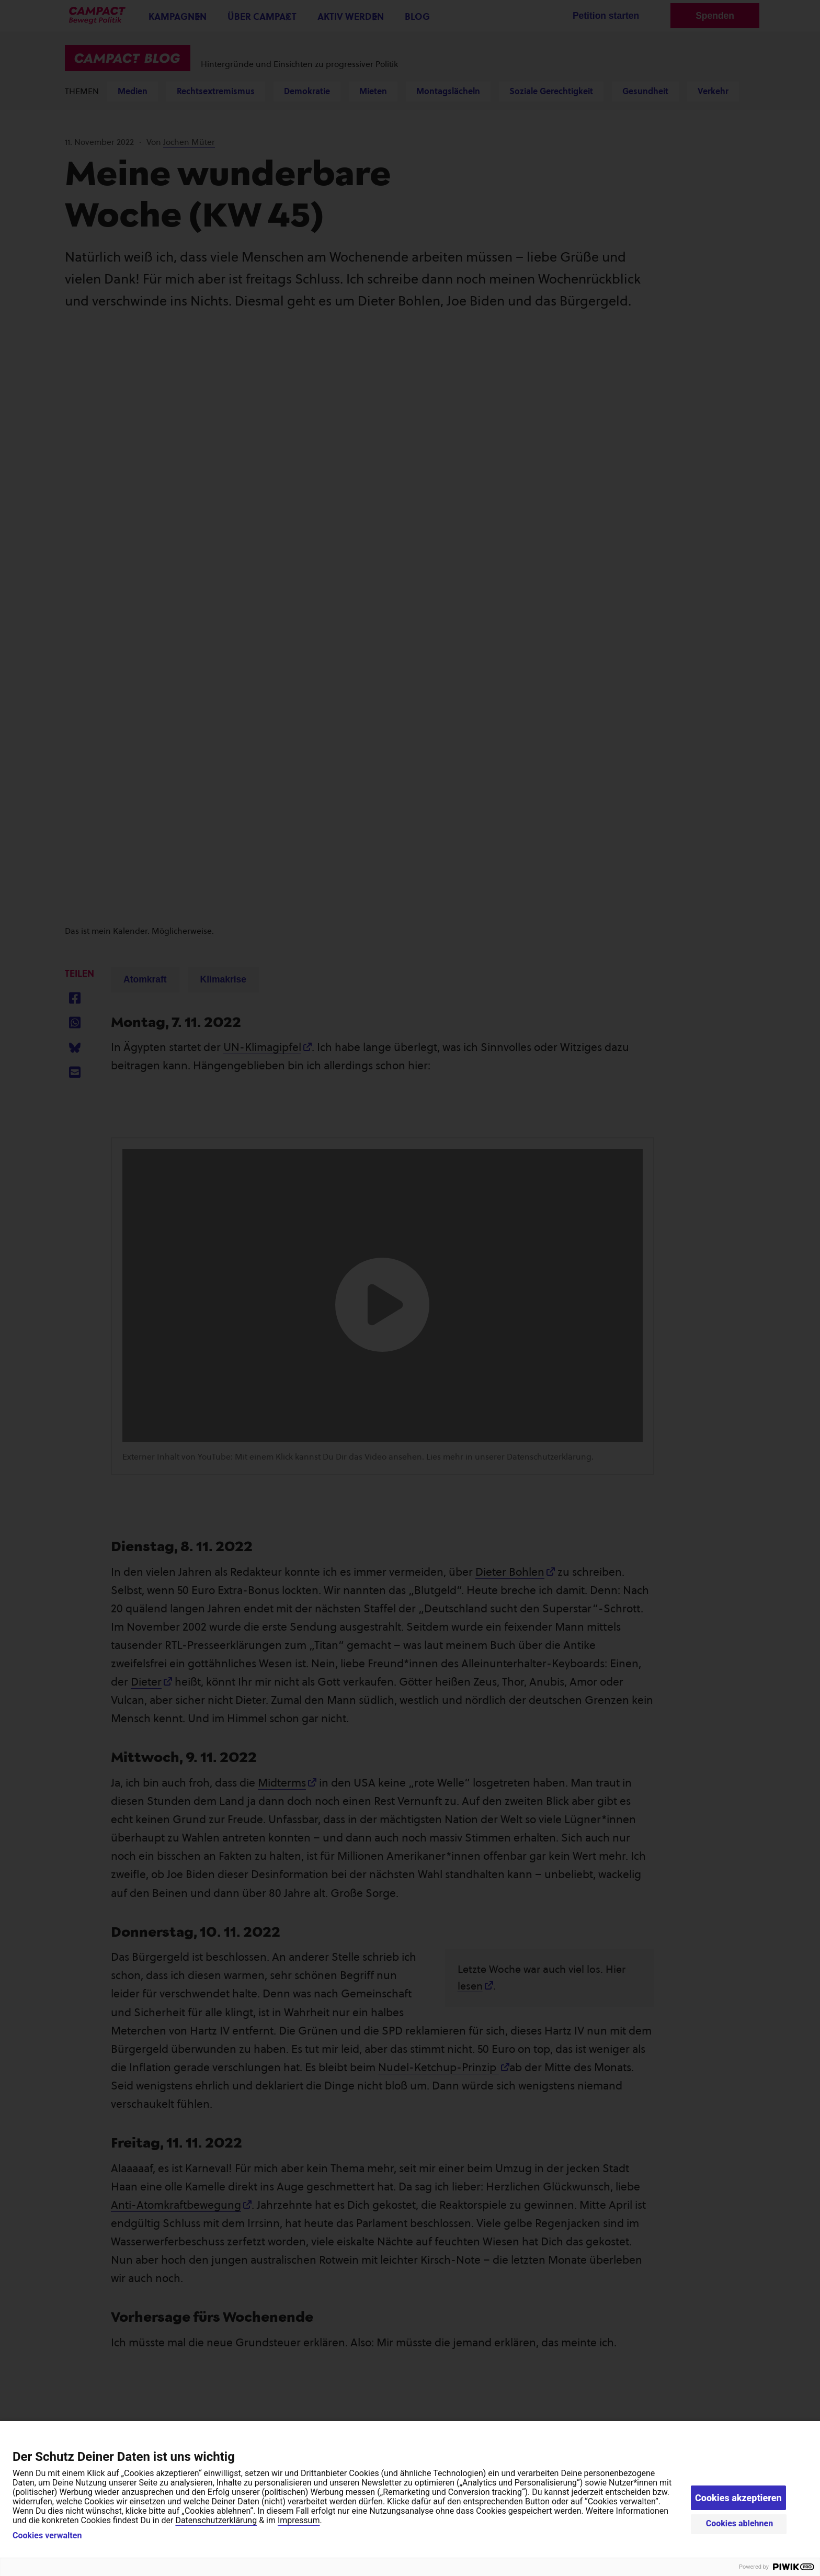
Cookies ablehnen (739, 2523)
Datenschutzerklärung (216, 2520)
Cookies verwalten (47, 2536)
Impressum (299, 2520)
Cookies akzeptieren (738, 2497)
